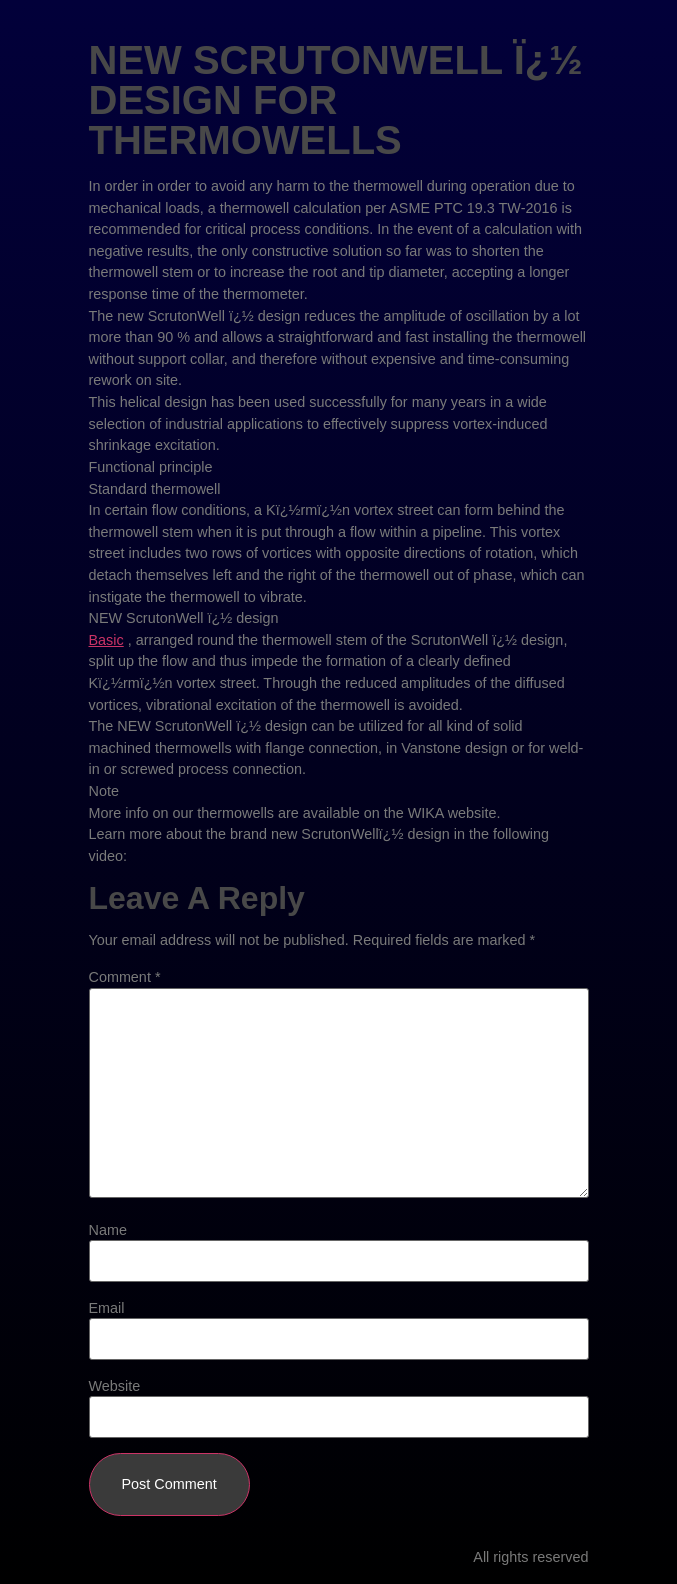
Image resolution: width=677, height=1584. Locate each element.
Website (115, 1386)
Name (108, 1230)
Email (107, 1308)
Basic (106, 640)
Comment (125, 977)
